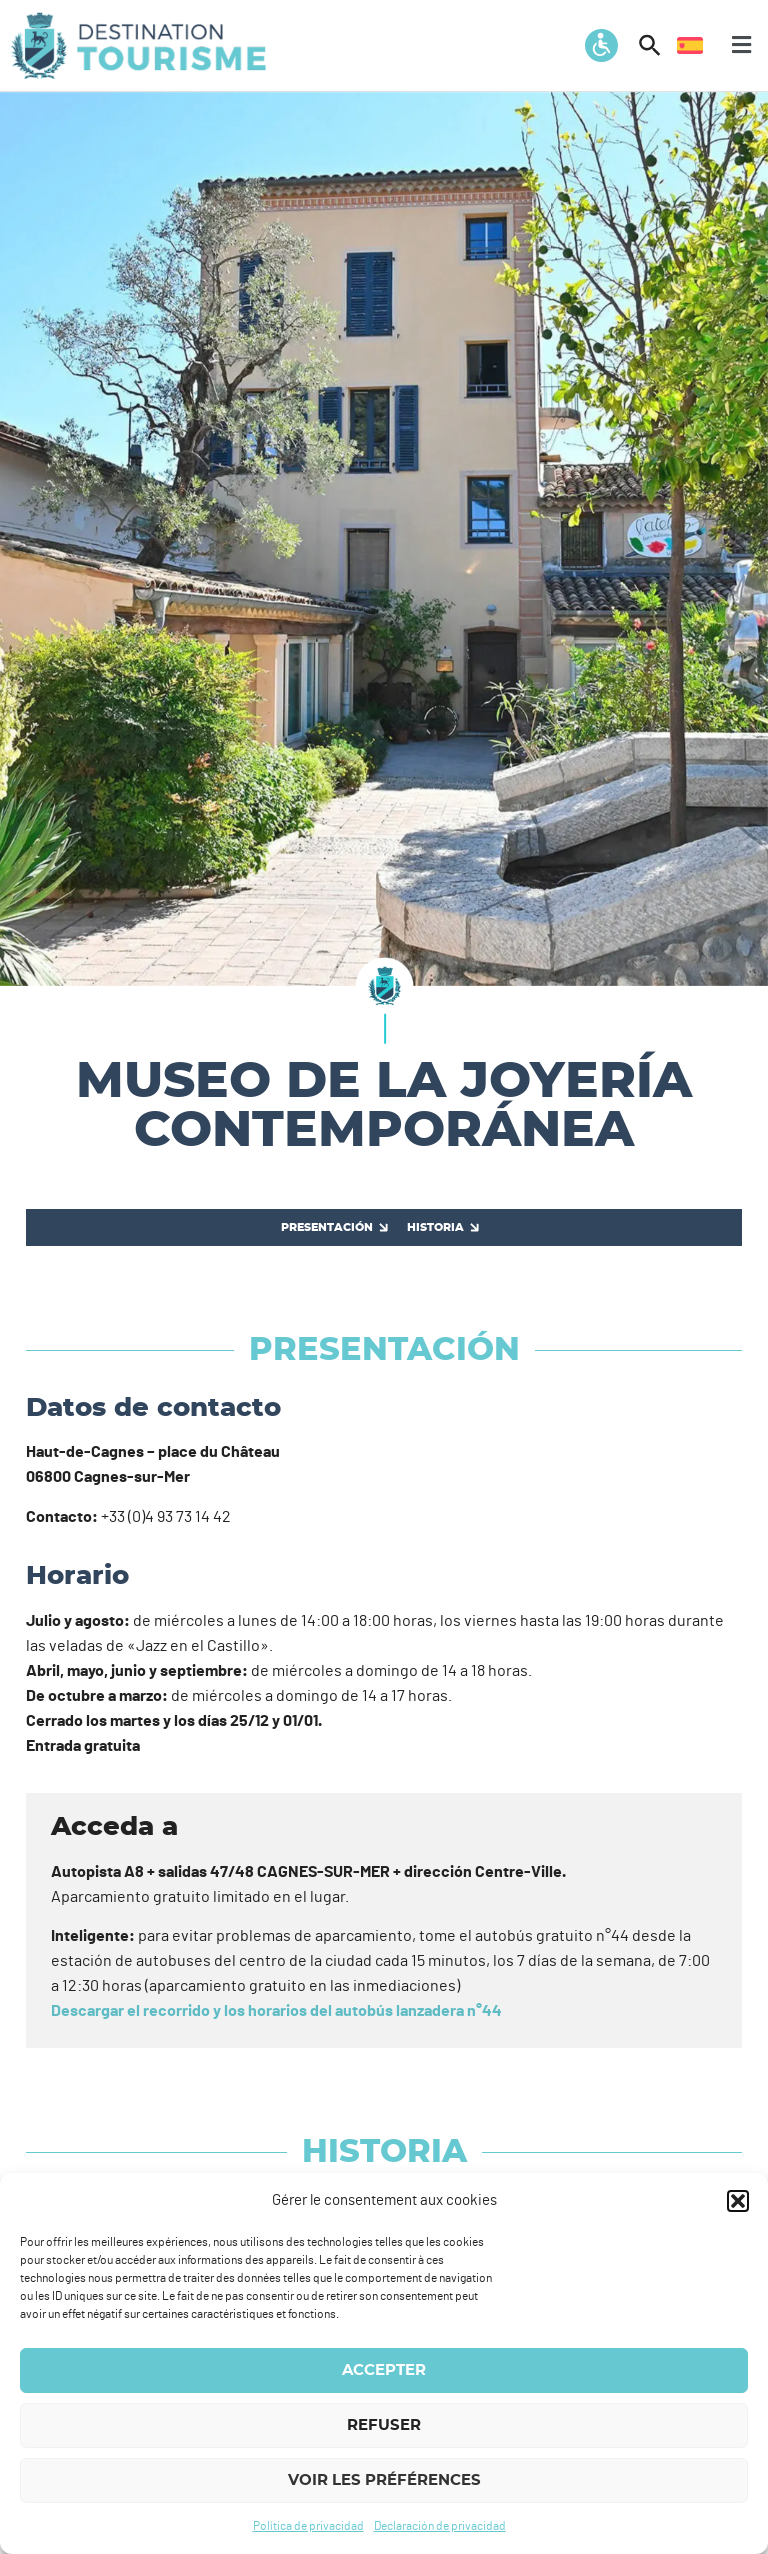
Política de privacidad (308, 2526)
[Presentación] (332, 1227)
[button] (738, 2201)
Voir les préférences (384, 2480)
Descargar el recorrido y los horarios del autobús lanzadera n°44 (276, 2011)
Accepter (384, 2370)
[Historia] (441, 1227)
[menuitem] (690, 45)
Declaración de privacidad (440, 2526)
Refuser (384, 2425)
